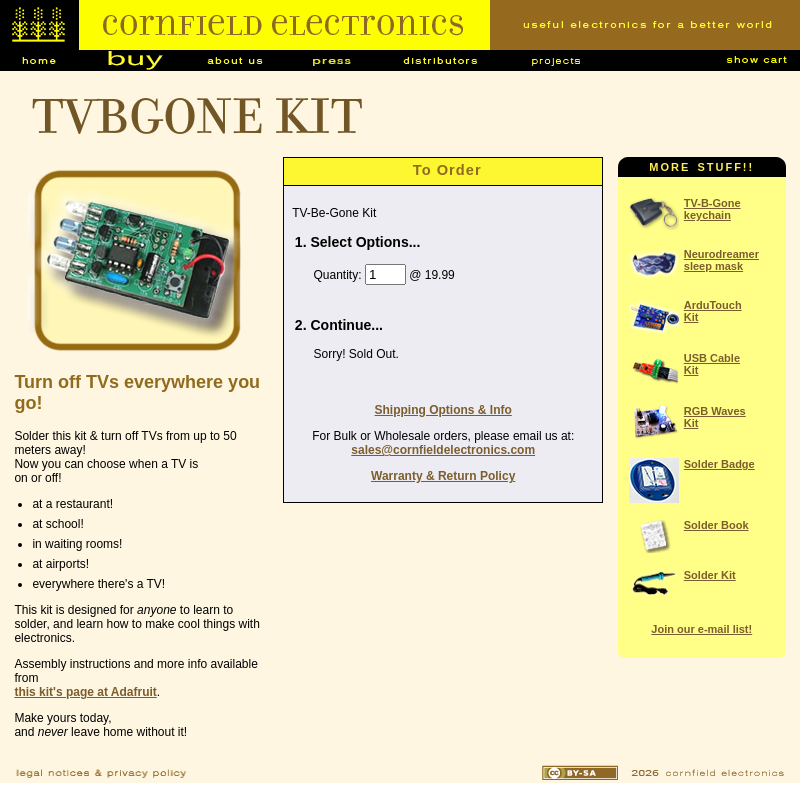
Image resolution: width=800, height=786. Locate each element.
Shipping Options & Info (443, 410)
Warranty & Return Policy (443, 476)
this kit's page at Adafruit (85, 692)
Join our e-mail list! (701, 629)
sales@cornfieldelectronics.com (443, 450)
